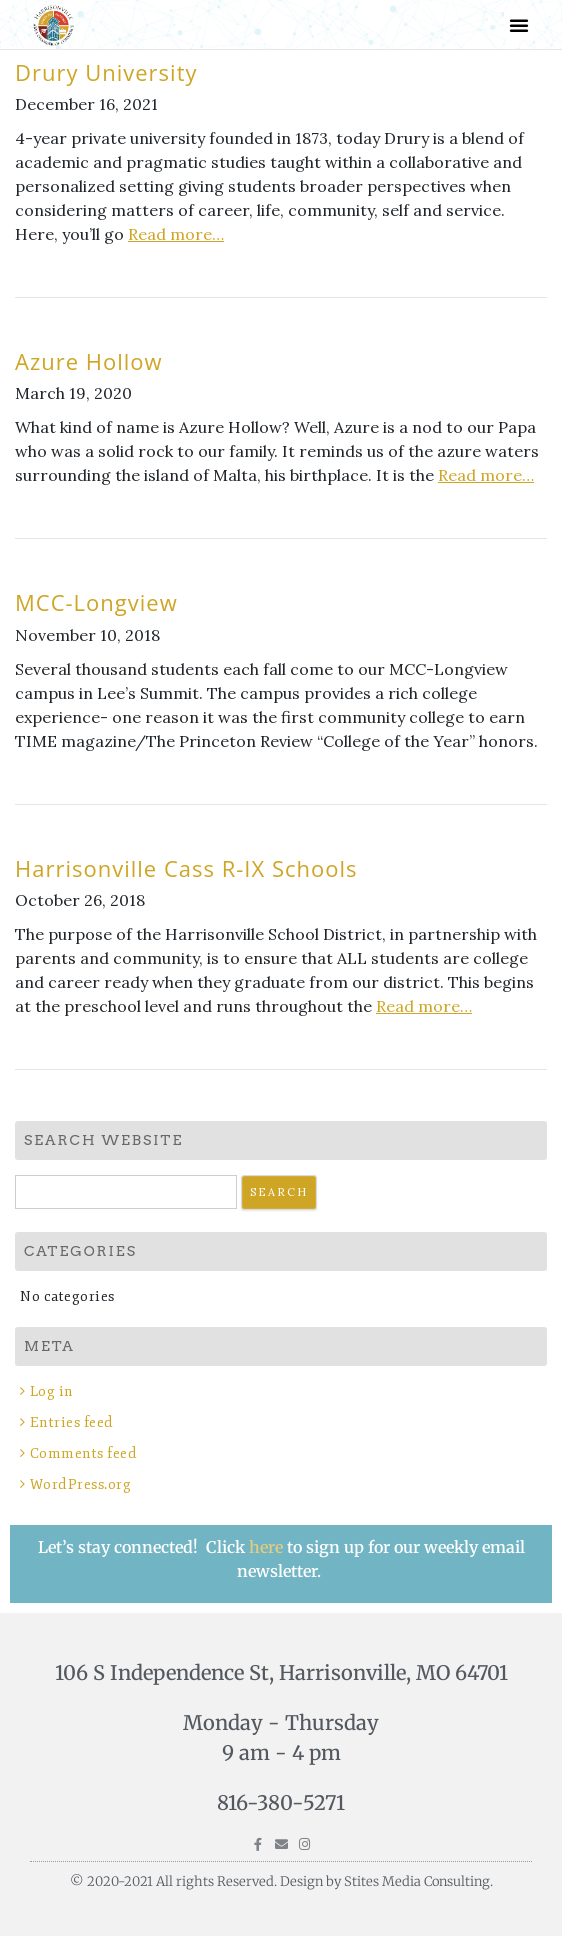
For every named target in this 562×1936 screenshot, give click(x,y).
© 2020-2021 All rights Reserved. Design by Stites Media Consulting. (281, 1881)
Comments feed (84, 1453)
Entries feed (72, 1422)
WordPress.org (81, 1484)
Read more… (176, 234)
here (268, 1547)
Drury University (106, 72)
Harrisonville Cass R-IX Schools (186, 868)
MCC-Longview (96, 602)
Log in (52, 1391)
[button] (519, 25)
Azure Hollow (89, 361)
